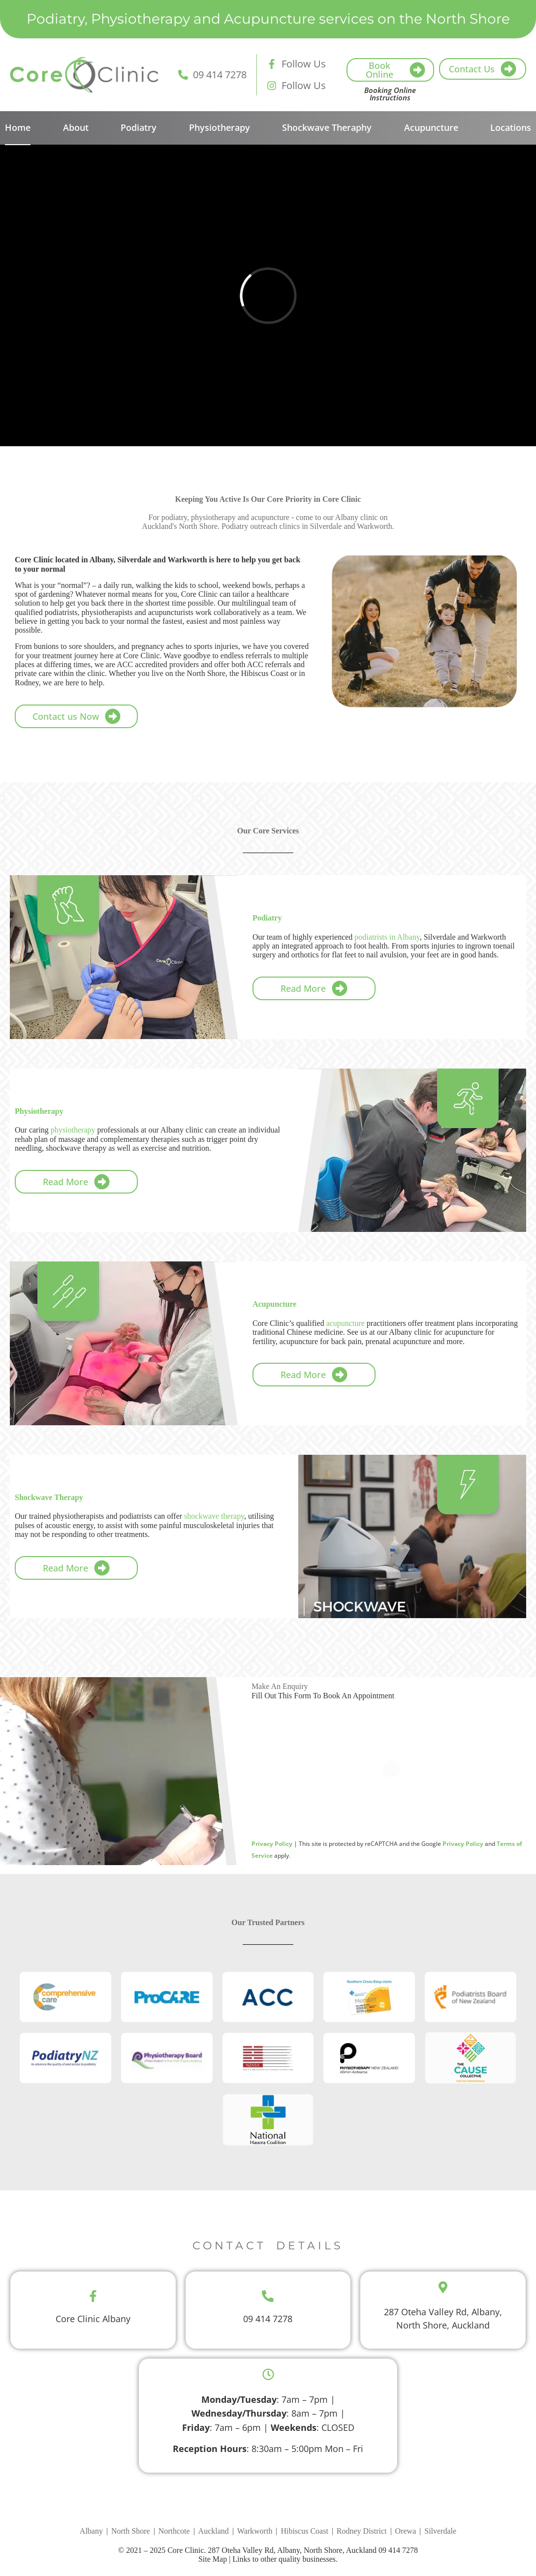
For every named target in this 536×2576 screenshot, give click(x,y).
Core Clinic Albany (93, 2319)
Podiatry (139, 127)
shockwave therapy (214, 1516)
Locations (510, 127)
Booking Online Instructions (390, 93)
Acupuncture (431, 127)
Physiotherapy (219, 127)
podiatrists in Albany (386, 937)
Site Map (212, 2559)
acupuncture (345, 1323)
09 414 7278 (267, 2319)
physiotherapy (73, 1130)
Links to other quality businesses (284, 2559)
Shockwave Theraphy (327, 127)
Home (18, 127)
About (76, 127)
